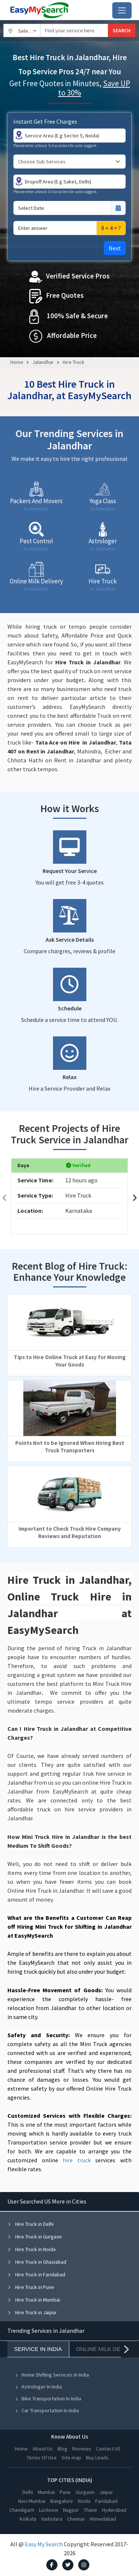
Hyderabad (114, 2510)
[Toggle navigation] (122, 10)
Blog (62, 2448)
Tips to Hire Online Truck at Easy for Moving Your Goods (70, 1361)
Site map (71, 2457)
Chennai (76, 2518)
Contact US (108, 2448)
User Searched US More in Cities (46, 2201)
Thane (90, 2510)
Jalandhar (43, 362)
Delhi (27, 2492)
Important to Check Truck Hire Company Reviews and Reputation (70, 1532)
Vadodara (51, 2518)
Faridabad (106, 2501)
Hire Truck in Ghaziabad (36, 2262)
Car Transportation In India (47, 2410)
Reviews (81, 2448)
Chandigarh (21, 2510)
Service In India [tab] (38, 2349)
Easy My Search (44, 2544)
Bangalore (61, 2501)
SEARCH (121, 30)
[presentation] (4, 1198)
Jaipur (106, 2492)
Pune (65, 2492)
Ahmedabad (102, 2518)
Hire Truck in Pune (30, 2287)
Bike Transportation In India (48, 2398)
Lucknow (48, 2510)
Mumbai (46, 2492)
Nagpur (71, 2510)
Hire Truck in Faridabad (36, 2274)
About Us (43, 2448)
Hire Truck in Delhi (30, 2224)
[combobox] (21, 30)
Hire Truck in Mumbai (33, 2299)
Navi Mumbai (32, 2501)
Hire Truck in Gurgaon (34, 2236)
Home (16, 362)
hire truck (77, 2160)
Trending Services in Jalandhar (46, 2330)
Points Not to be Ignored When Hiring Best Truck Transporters (69, 1446)
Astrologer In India (38, 2386)
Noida (84, 2501)
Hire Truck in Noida (31, 2249)
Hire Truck (74, 362)
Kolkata (28, 2518)
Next (115, 248)
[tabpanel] (69, 2256)
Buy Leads (97, 2457)
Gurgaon (85, 2492)
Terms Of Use (42, 2457)
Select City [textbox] (29, 30)
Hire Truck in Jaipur (32, 2312)
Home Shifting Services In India (52, 2374)
